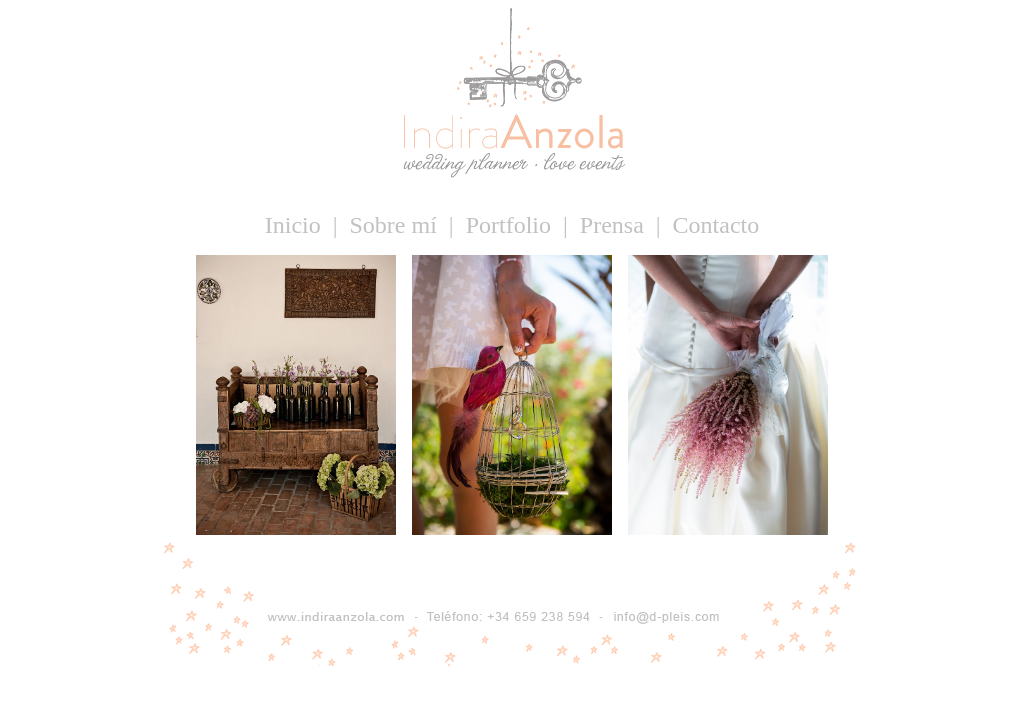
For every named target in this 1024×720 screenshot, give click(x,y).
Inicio (296, 225)
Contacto (716, 225)
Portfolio (511, 225)
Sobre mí (396, 225)
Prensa (615, 225)
